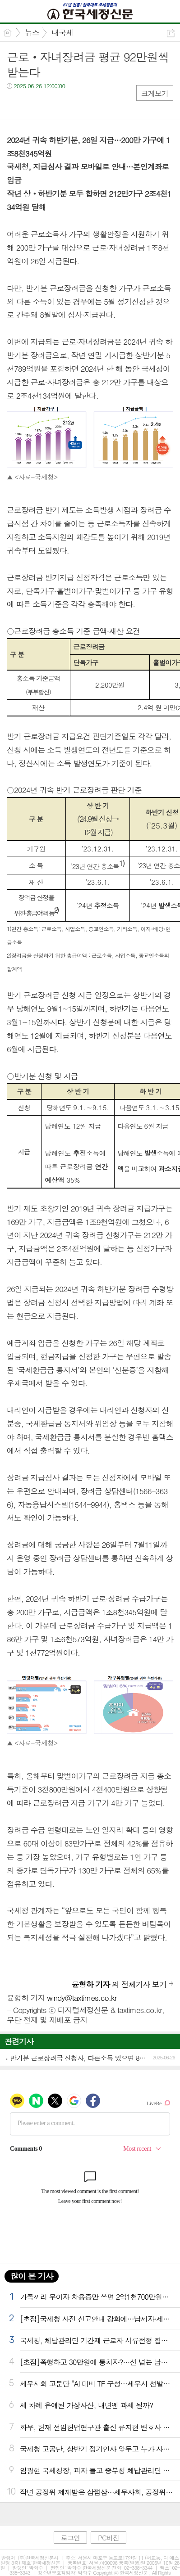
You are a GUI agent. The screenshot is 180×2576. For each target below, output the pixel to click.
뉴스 (32, 32)
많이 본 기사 (31, 2276)
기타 (69, 104)
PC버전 (108, 2537)
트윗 (33, 104)
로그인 (70, 2537)
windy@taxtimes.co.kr (81, 1997)
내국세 (62, 32)
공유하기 (171, 33)
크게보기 (154, 93)
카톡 (51, 104)
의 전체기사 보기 (119, 1984)
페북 (15, 104)
